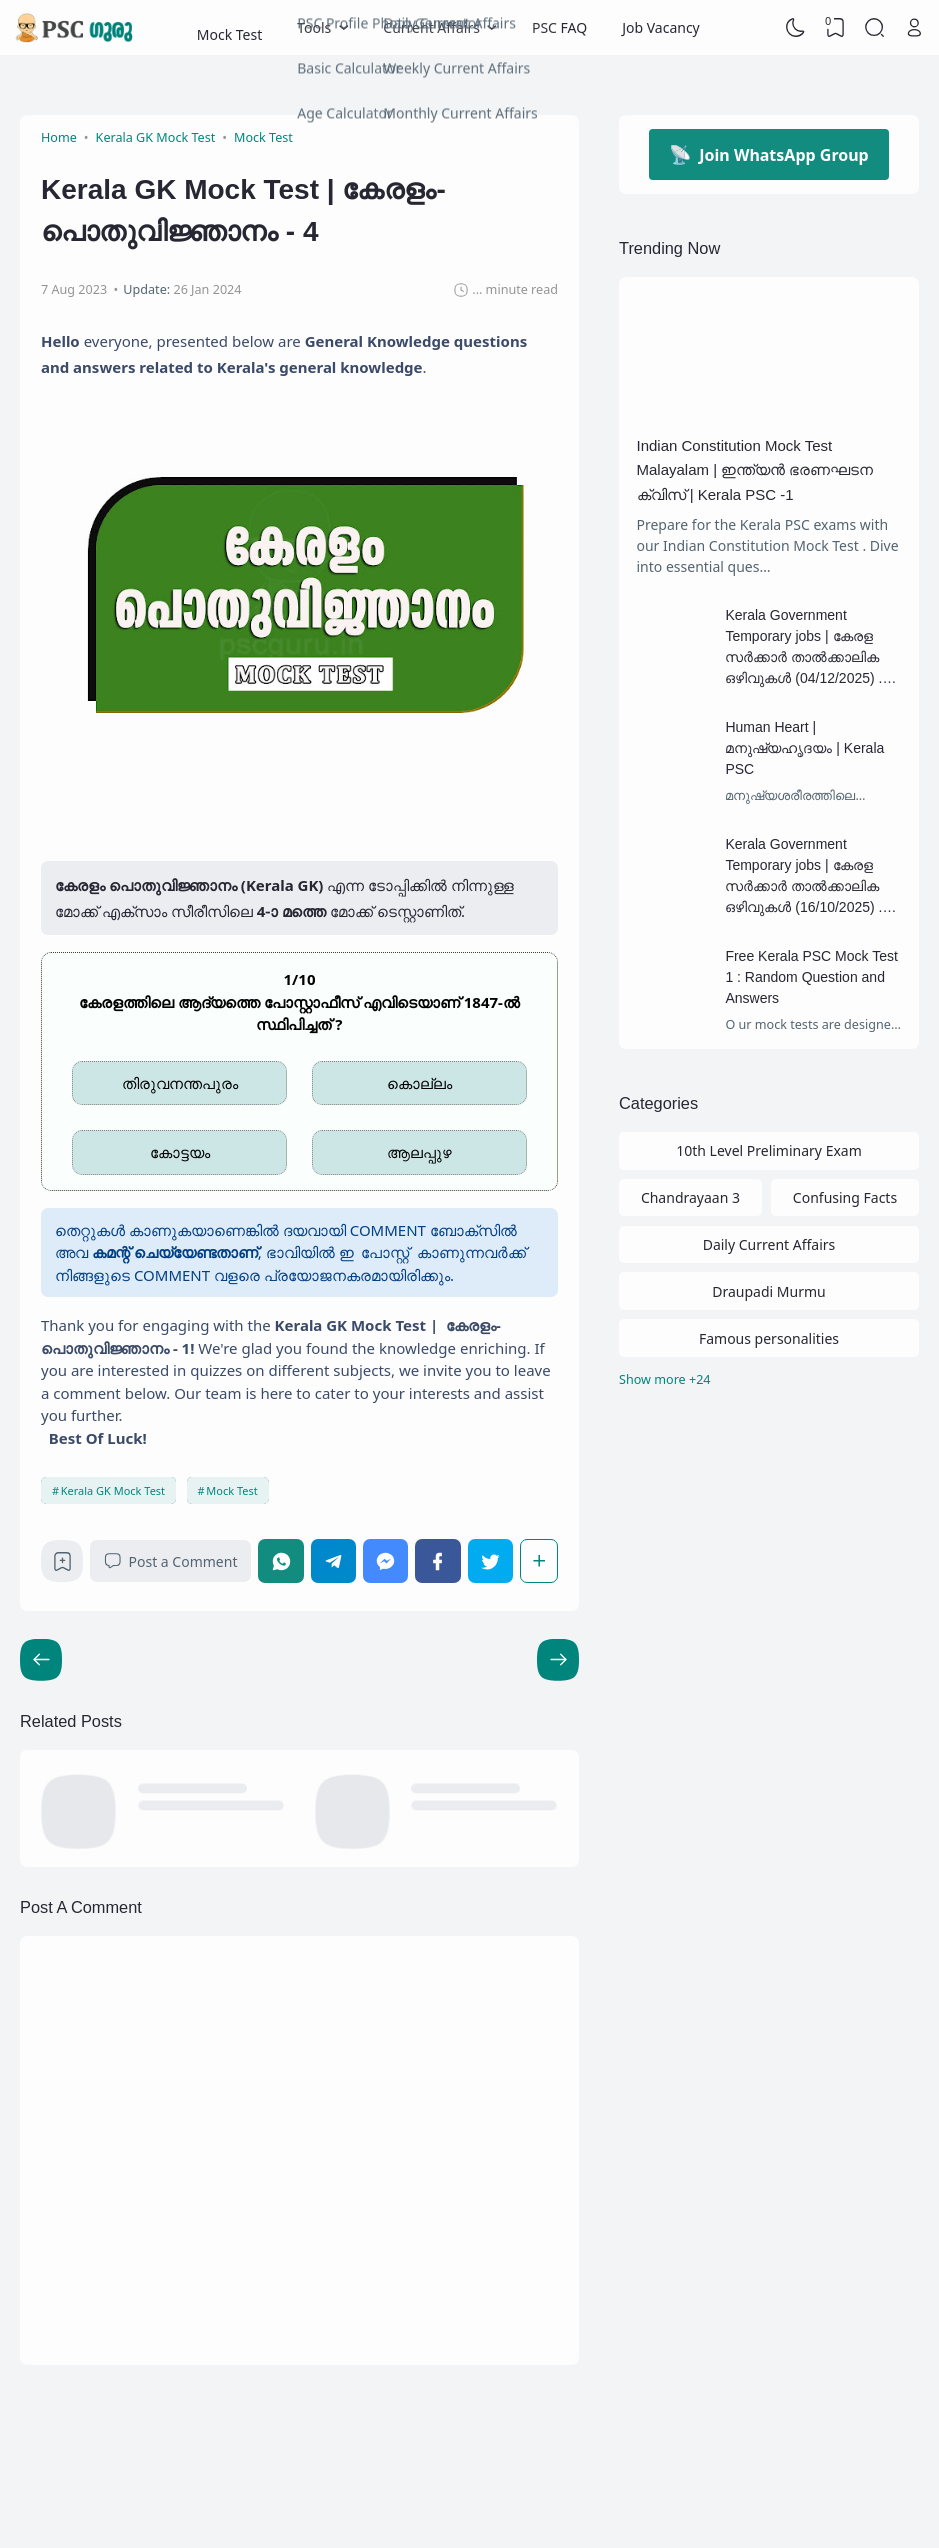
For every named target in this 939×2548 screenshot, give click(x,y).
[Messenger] (385, 1560)
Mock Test (229, 27)
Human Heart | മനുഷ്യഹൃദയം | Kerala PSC (804, 748)
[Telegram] (333, 1560)
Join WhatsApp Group (768, 154)
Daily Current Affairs (769, 1244)
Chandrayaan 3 (690, 1197)
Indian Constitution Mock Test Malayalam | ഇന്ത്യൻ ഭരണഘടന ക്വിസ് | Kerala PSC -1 (755, 470)
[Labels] (769, 1380)
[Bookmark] (62, 1566)
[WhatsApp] (280, 1560)
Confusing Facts (845, 1197)
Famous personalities (769, 1338)
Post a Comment (170, 1561)
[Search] (875, 28)
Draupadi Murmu (768, 1291)
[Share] (539, 1560)
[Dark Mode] (796, 28)
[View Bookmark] (835, 28)
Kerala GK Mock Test (113, 1490)
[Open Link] (914, 28)
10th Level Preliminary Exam (769, 1150)
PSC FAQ (559, 27)
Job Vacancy (661, 27)
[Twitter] (490, 1560)
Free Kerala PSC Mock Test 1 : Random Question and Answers (811, 977)
